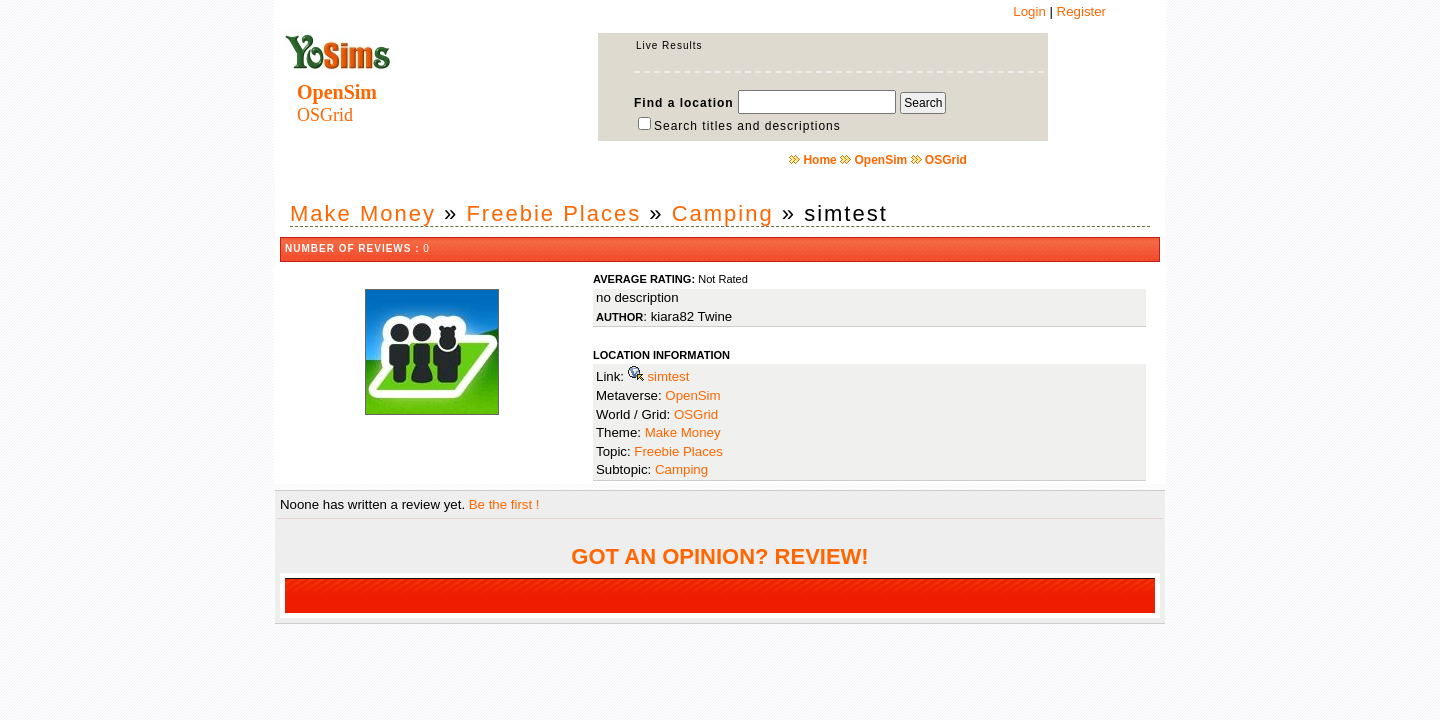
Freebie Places (553, 213)
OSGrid (946, 160)
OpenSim (880, 160)
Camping (723, 213)
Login (1029, 11)
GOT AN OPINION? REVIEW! (719, 556)
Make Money (363, 213)
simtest (668, 376)
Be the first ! (504, 504)
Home (819, 160)
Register (1081, 11)
